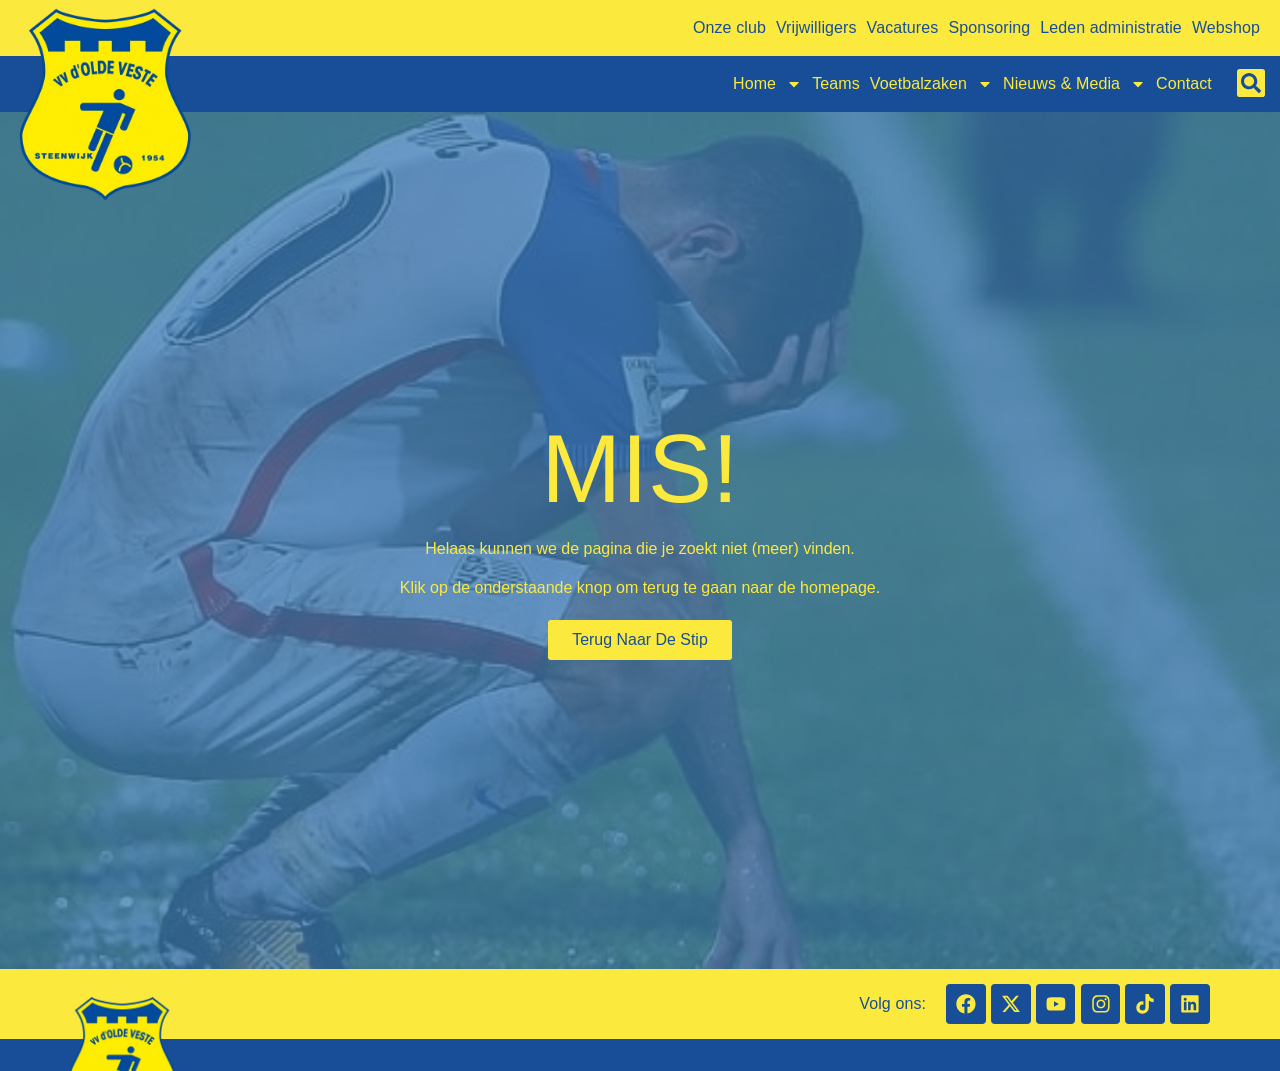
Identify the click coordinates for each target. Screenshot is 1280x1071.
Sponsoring (989, 27)
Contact (1184, 83)
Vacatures (903, 27)
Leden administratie (1111, 27)
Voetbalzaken (931, 84)
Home (767, 84)
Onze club (729, 27)
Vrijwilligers (816, 27)
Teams (836, 83)
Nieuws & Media (1074, 84)
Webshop (1226, 27)
